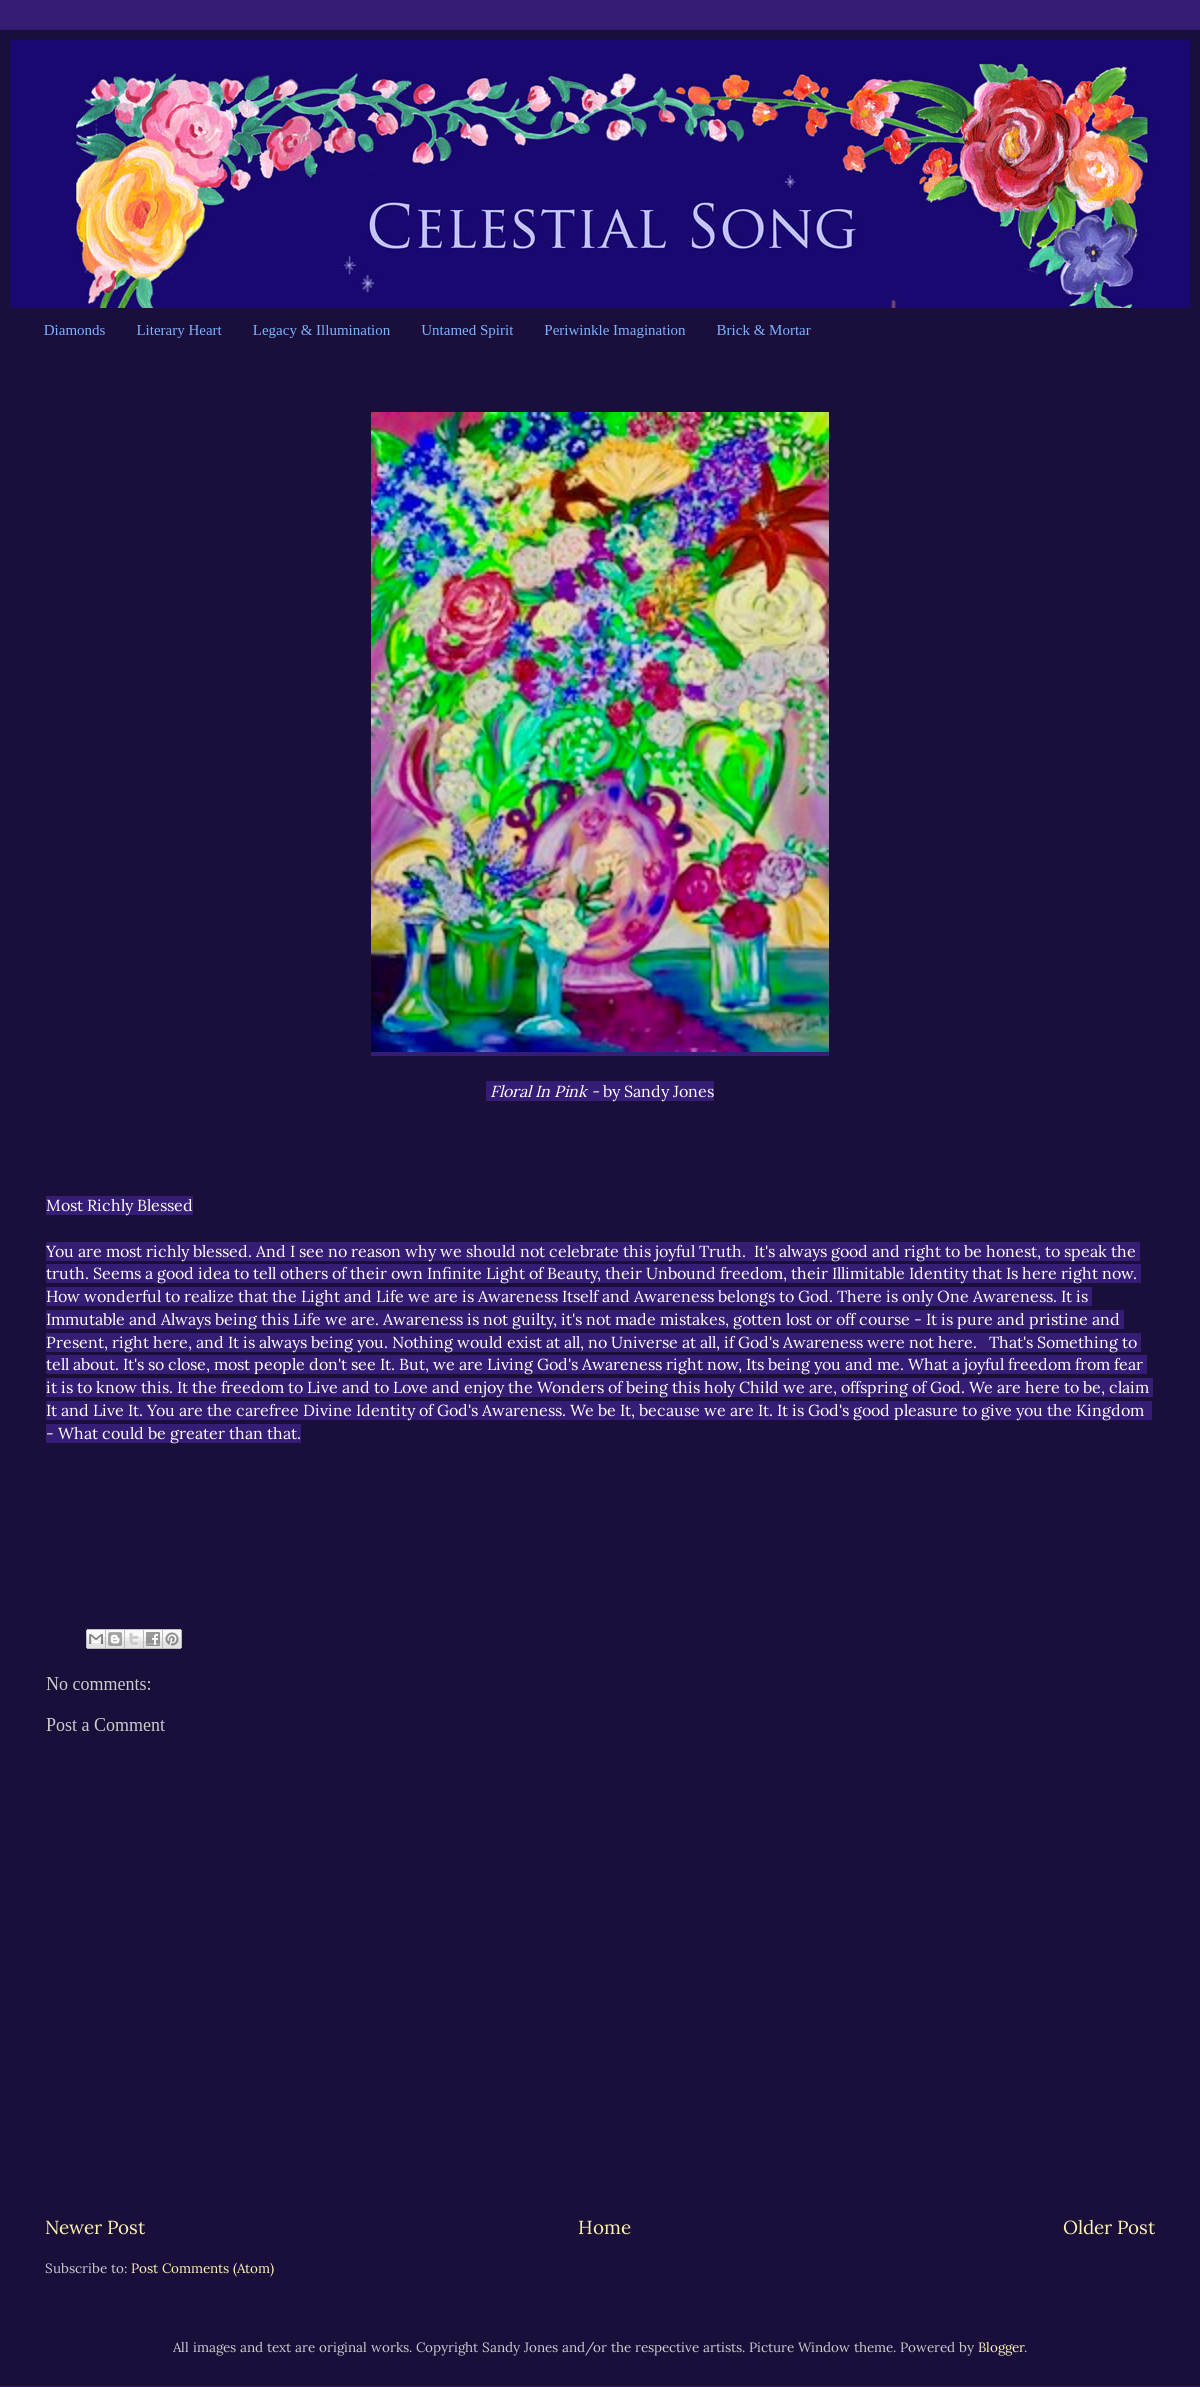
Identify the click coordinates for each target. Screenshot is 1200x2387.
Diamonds (75, 330)
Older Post (1109, 2227)
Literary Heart (178, 330)
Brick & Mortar (764, 330)
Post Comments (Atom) (202, 2268)
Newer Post (95, 2227)
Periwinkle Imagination (614, 330)
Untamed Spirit (467, 330)
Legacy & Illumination (321, 330)
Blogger (1001, 2347)
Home (604, 2227)
